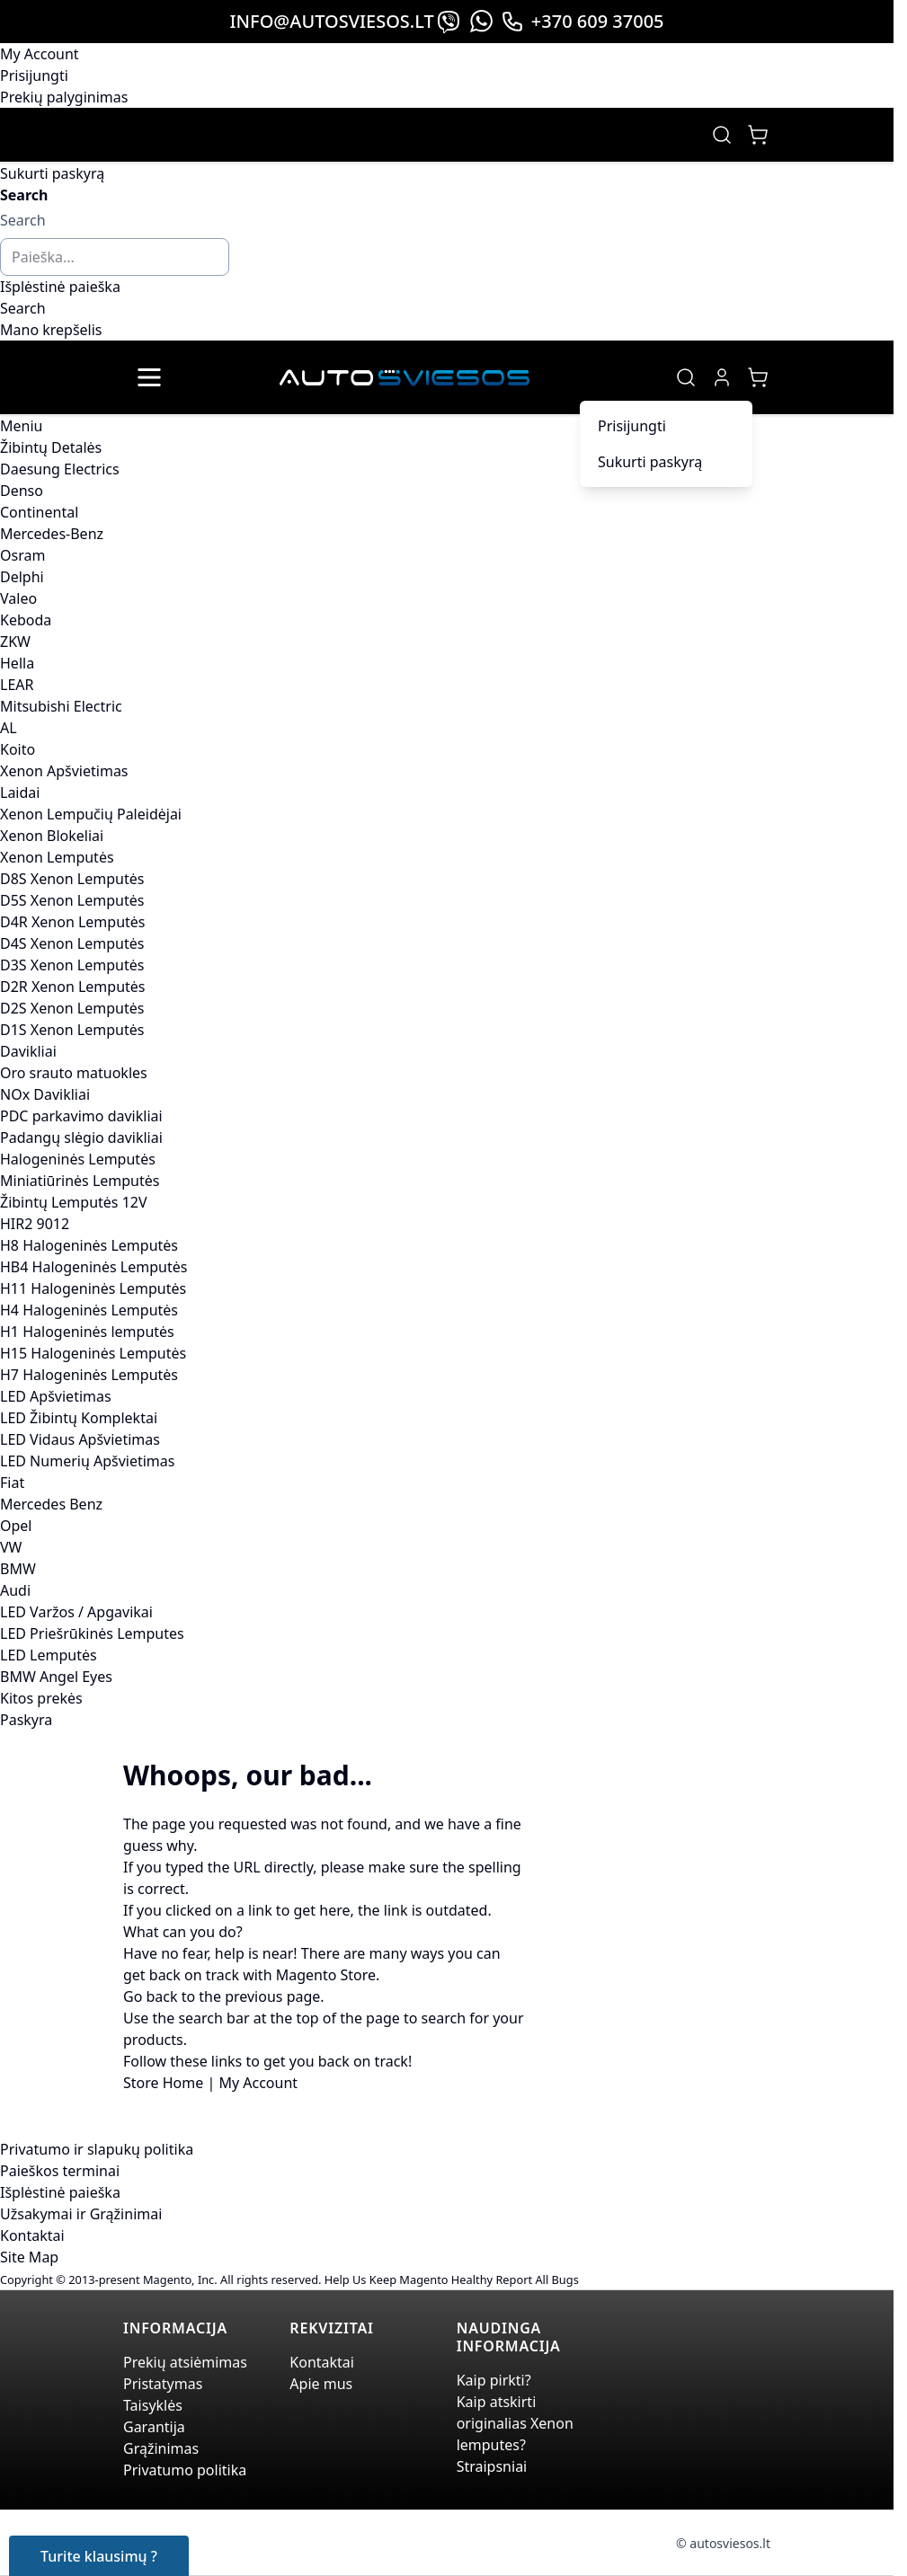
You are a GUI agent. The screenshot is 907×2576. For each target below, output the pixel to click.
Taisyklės (152, 2405)
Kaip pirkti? (494, 2380)
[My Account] (722, 377)
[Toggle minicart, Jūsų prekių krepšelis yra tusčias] (758, 135)
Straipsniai (492, 2466)
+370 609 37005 (582, 21)
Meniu (21, 426)
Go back (150, 1996)
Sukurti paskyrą (52, 173)
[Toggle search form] (722, 135)
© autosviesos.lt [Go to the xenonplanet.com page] (723, 2543)
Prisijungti (34, 75)
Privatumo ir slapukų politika (96, 2149)
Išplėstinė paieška (60, 287)
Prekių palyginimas (64, 97)
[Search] (23, 308)
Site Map (29, 2257)
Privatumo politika (184, 2470)
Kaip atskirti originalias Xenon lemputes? (515, 2423)
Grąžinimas (161, 2448)
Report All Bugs (536, 2279)
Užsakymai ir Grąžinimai (81, 2214)
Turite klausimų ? (98, 2556)
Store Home (163, 2083)
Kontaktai (32, 2235)
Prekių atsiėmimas (185, 2362)
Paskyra (26, 1720)
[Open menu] (149, 377)
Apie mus (320, 2384)
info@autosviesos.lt (331, 21)
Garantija (154, 2427)
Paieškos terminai (60, 2171)
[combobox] (114, 257)
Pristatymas (162, 2384)
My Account (39, 54)
